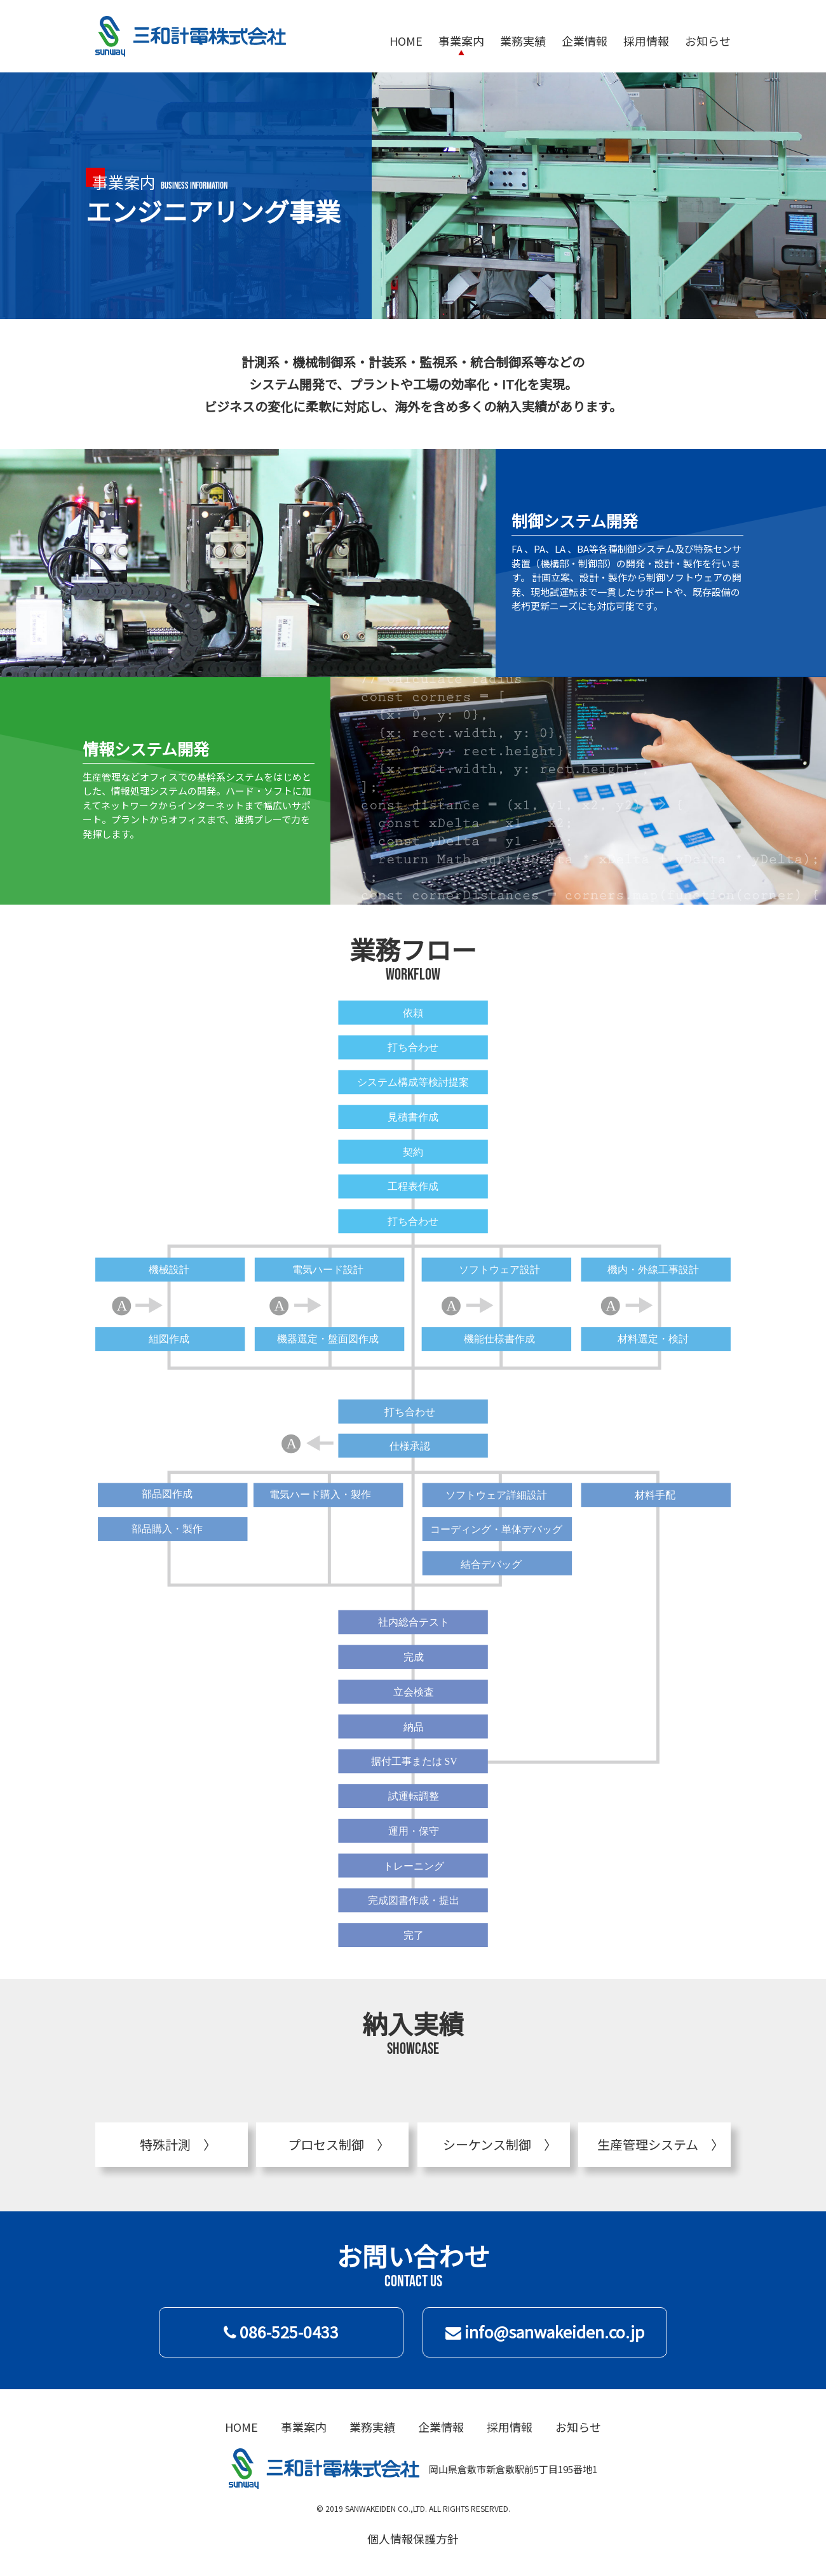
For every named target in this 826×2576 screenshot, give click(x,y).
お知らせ (708, 40)
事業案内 (461, 40)
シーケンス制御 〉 (493, 2144)
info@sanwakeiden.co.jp (544, 2331)
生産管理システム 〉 (654, 2144)
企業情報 (584, 40)
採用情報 (646, 40)
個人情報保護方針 (413, 2538)
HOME (406, 40)
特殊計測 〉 (171, 2144)
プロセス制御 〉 (332, 2144)
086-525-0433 (281, 2331)
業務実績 (523, 40)
